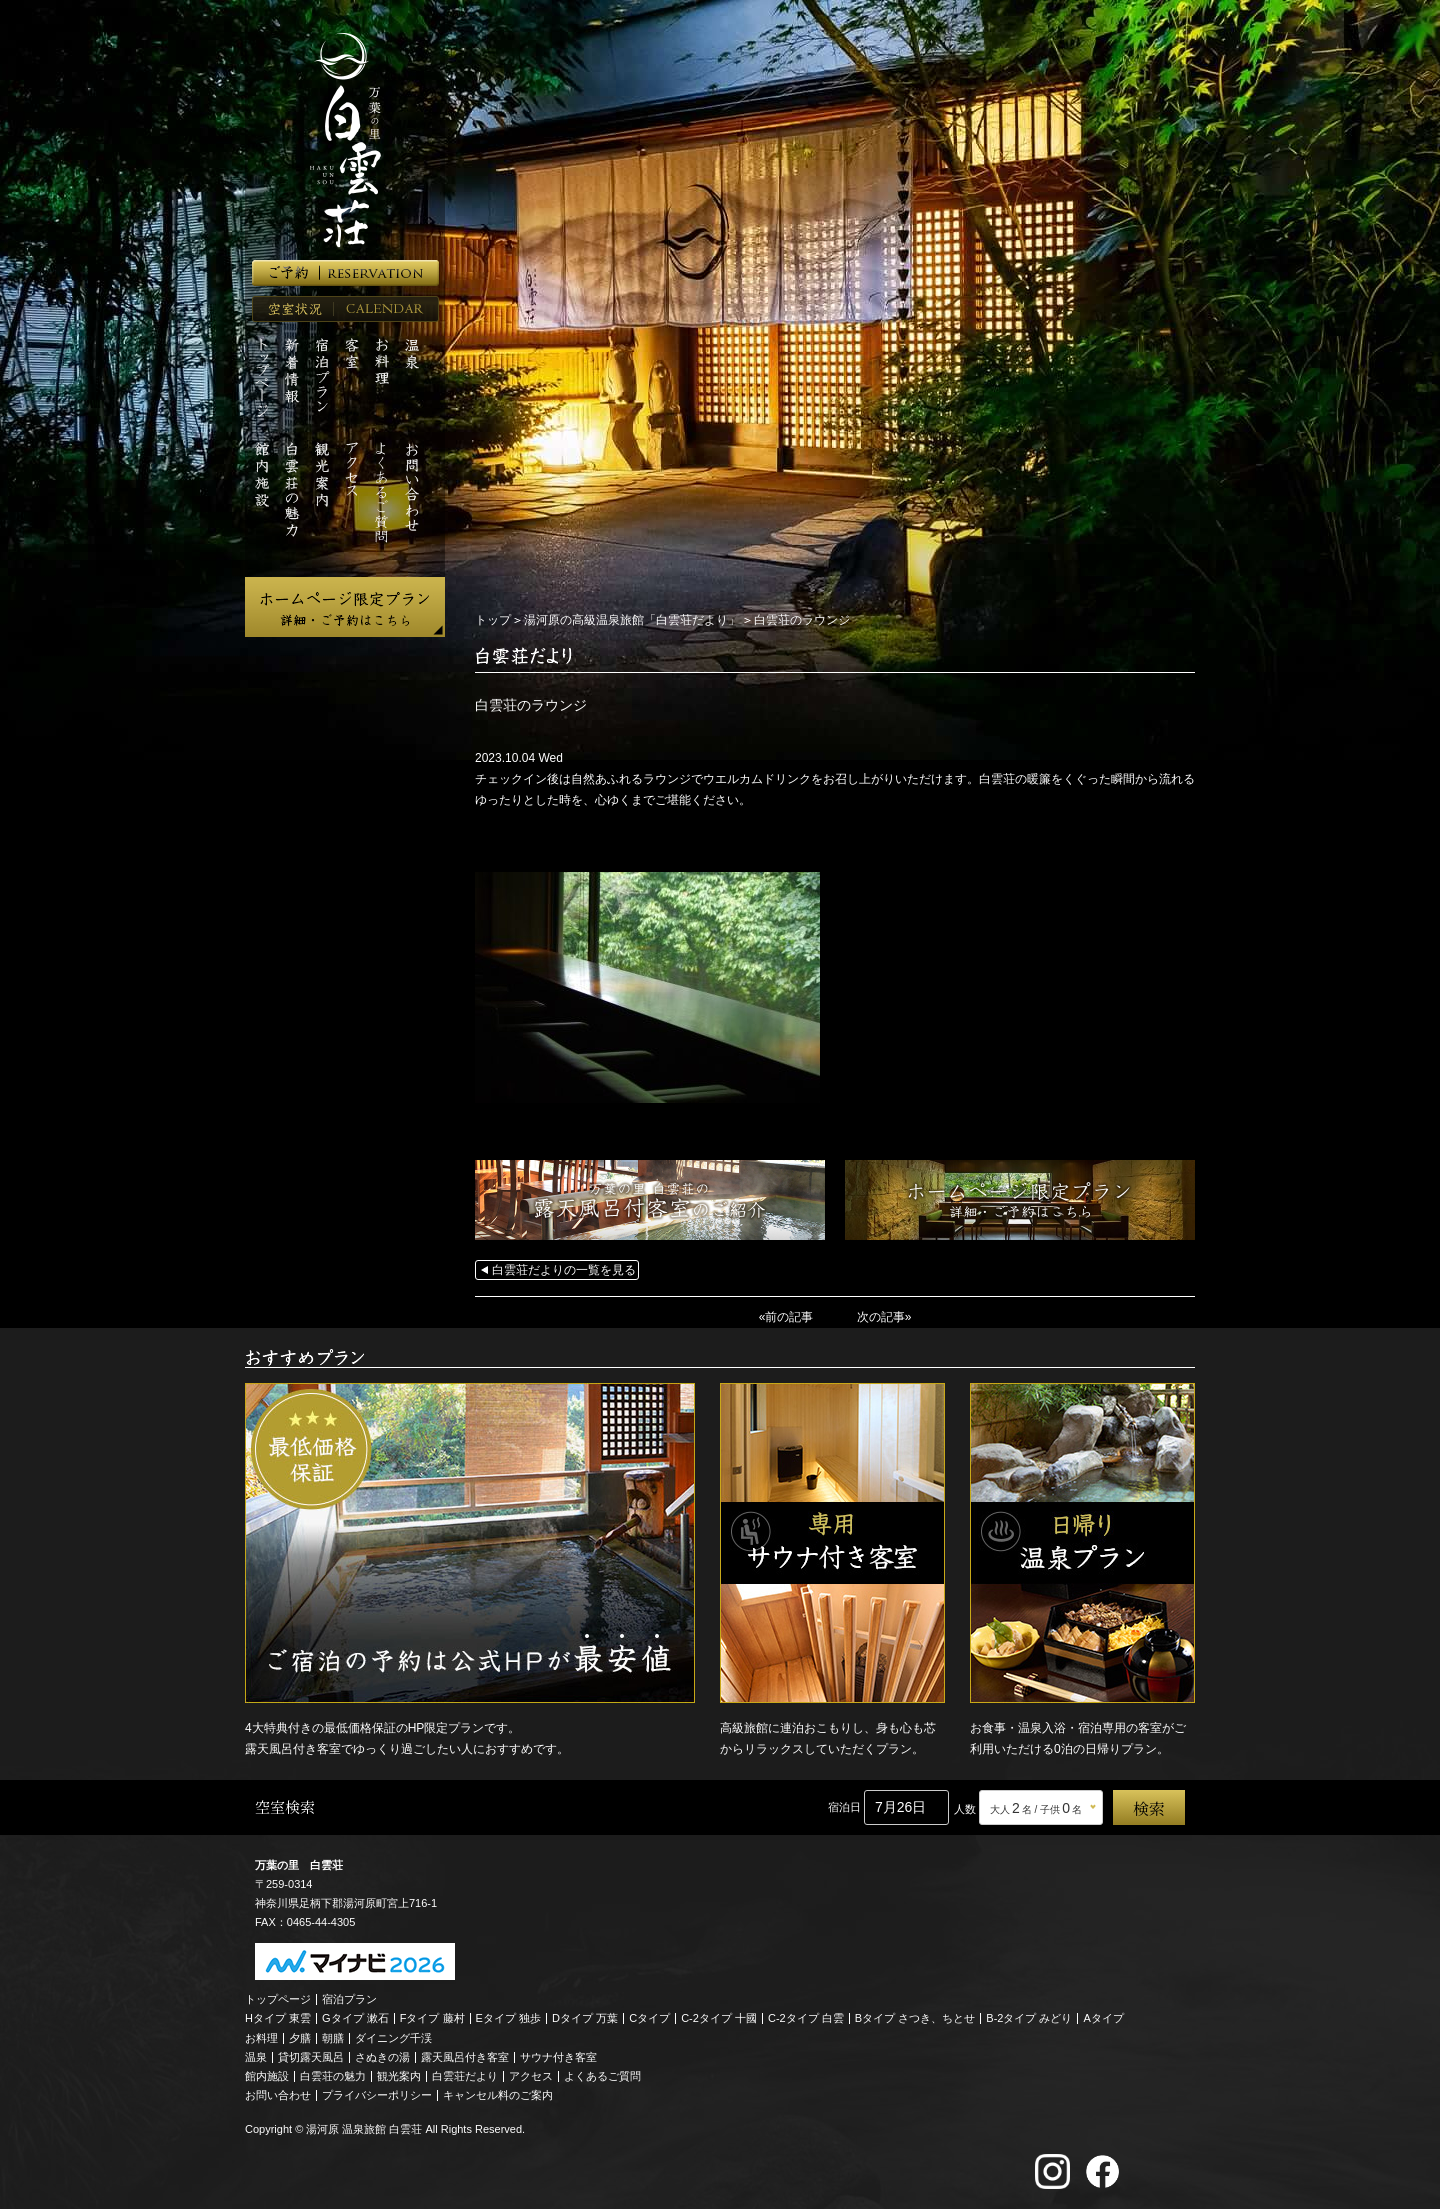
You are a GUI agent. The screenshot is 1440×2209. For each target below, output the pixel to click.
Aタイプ (1104, 2018)
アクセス (531, 2076)
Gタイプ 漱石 (355, 2018)
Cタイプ (649, 2018)
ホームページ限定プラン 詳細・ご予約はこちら (345, 607)
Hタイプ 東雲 (278, 2018)
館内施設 (267, 2076)
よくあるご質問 (602, 2076)
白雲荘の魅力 (333, 2076)
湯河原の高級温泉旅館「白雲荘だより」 (632, 620)
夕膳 (300, 2038)
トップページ (278, 1999)
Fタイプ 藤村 (432, 2018)
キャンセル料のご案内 (498, 2095)
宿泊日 (844, 1807)
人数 (965, 1809)
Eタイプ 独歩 (508, 2018)
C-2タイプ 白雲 (806, 2018)
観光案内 (399, 2076)
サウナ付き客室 (558, 2057)
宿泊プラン (349, 1999)
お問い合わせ (278, 2095)
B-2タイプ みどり (1029, 2018)
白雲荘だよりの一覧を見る (564, 1270)
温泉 (256, 2057)
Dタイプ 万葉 (585, 2018)
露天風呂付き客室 (465, 2057)
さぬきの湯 (382, 2057)
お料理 (261, 2038)
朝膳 (333, 2038)
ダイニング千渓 (393, 2038)
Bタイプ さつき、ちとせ (915, 2018)
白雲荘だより (465, 2076)
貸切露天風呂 (311, 2057)
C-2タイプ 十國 (719, 2018)
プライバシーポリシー (377, 2095)
